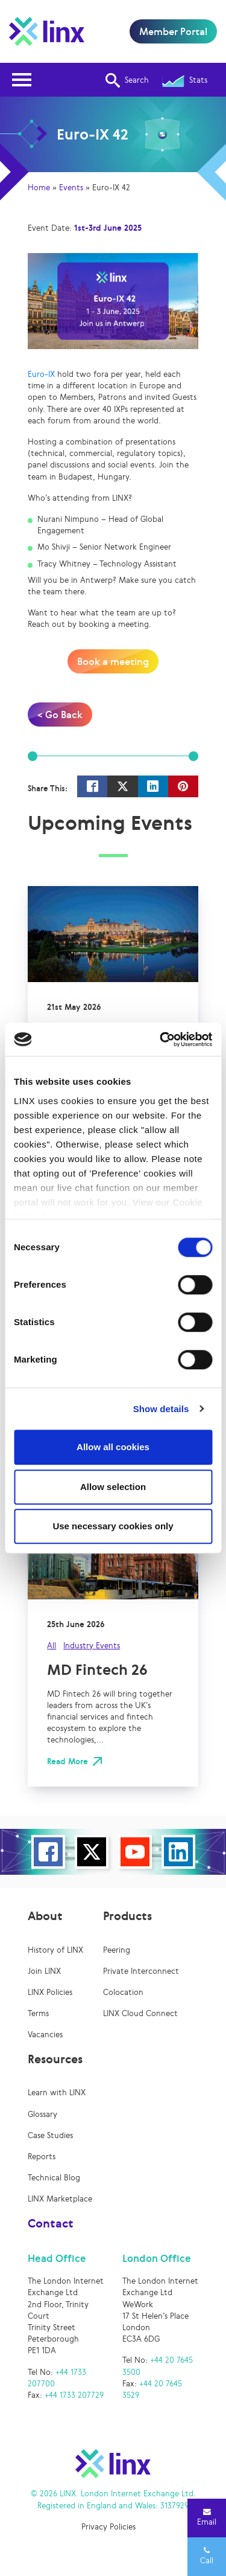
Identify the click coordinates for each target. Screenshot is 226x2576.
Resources (55, 2059)
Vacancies (45, 2034)
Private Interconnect (141, 1971)
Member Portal (173, 31)
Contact (51, 2223)
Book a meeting (113, 661)
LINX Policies (50, 1992)
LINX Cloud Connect (140, 2013)
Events (71, 187)
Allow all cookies (113, 1447)
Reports (41, 2156)
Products (127, 1916)
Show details (161, 1409)
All (51, 1645)
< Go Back (60, 714)
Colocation (123, 1992)
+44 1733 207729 (74, 2395)
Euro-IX (41, 374)
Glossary (42, 2114)
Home (39, 187)
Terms (38, 2013)
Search (127, 80)
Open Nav (25, 72)
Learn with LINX (57, 2092)
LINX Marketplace (60, 2199)
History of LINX (55, 1950)
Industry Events (91, 1645)
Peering (116, 1950)
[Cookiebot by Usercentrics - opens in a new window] (161, 1039)
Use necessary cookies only (112, 1526)
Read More (67, 1761)
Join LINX (44, 1971)
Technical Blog (54, 2178)
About (45, 1916)
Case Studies (50, 2135)
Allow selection (113, 1487)
